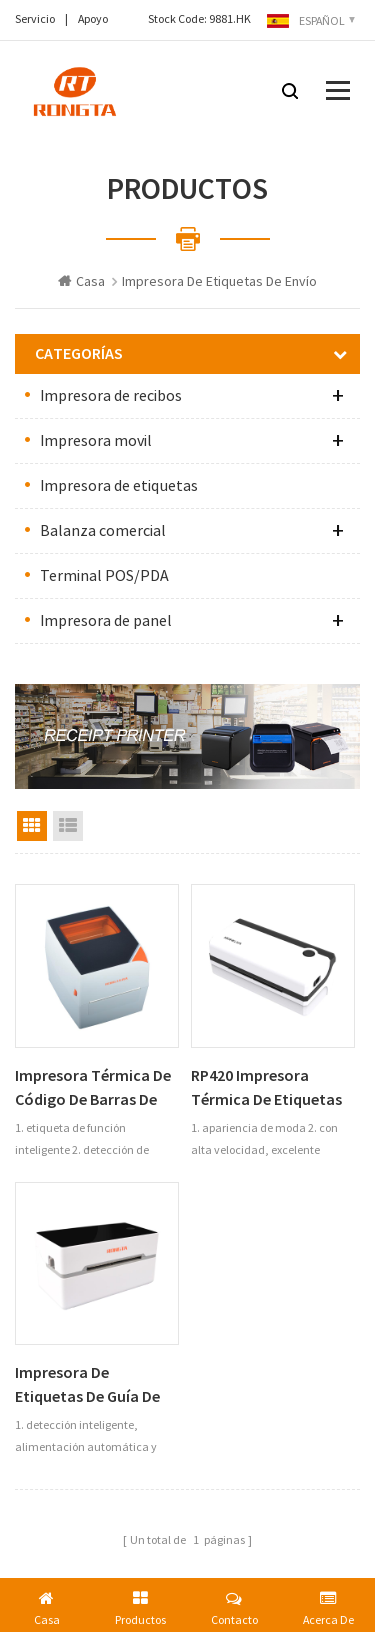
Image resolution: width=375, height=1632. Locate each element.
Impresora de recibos (111, 396)
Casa (81, 282)
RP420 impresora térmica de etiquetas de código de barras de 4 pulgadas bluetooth (272, 1088)
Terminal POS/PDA (104, 576)
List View (68, 826)
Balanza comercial (103, 531)
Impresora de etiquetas (119, 486)
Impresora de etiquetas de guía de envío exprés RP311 (87, 1385)
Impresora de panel (106, 621)
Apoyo (93, 19)
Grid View (32, 826)
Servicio (35, 19)
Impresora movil (96, 441)
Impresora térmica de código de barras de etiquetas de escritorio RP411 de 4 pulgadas (96, 1088)
